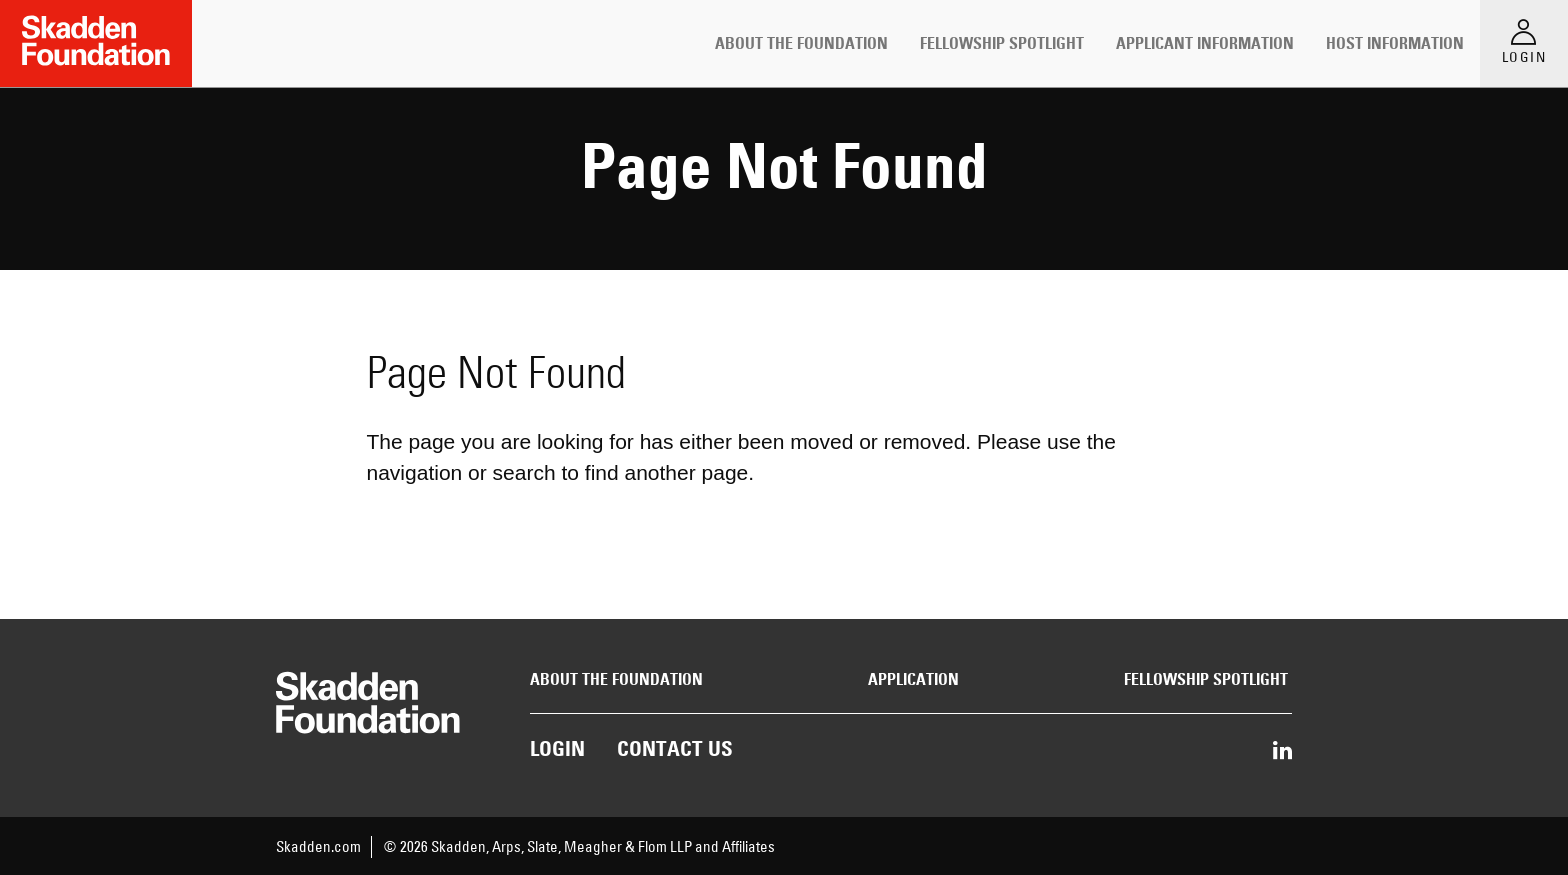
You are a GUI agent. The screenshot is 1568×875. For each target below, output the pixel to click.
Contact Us (675, 748)
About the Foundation (801, 43)
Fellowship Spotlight (1002, 43)
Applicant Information (1205, 43)
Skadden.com (318, 846)
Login (557, 748)
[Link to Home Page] (96, 43)
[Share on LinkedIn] (1282, 752)
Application (913, 679)
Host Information (1395, 43)
